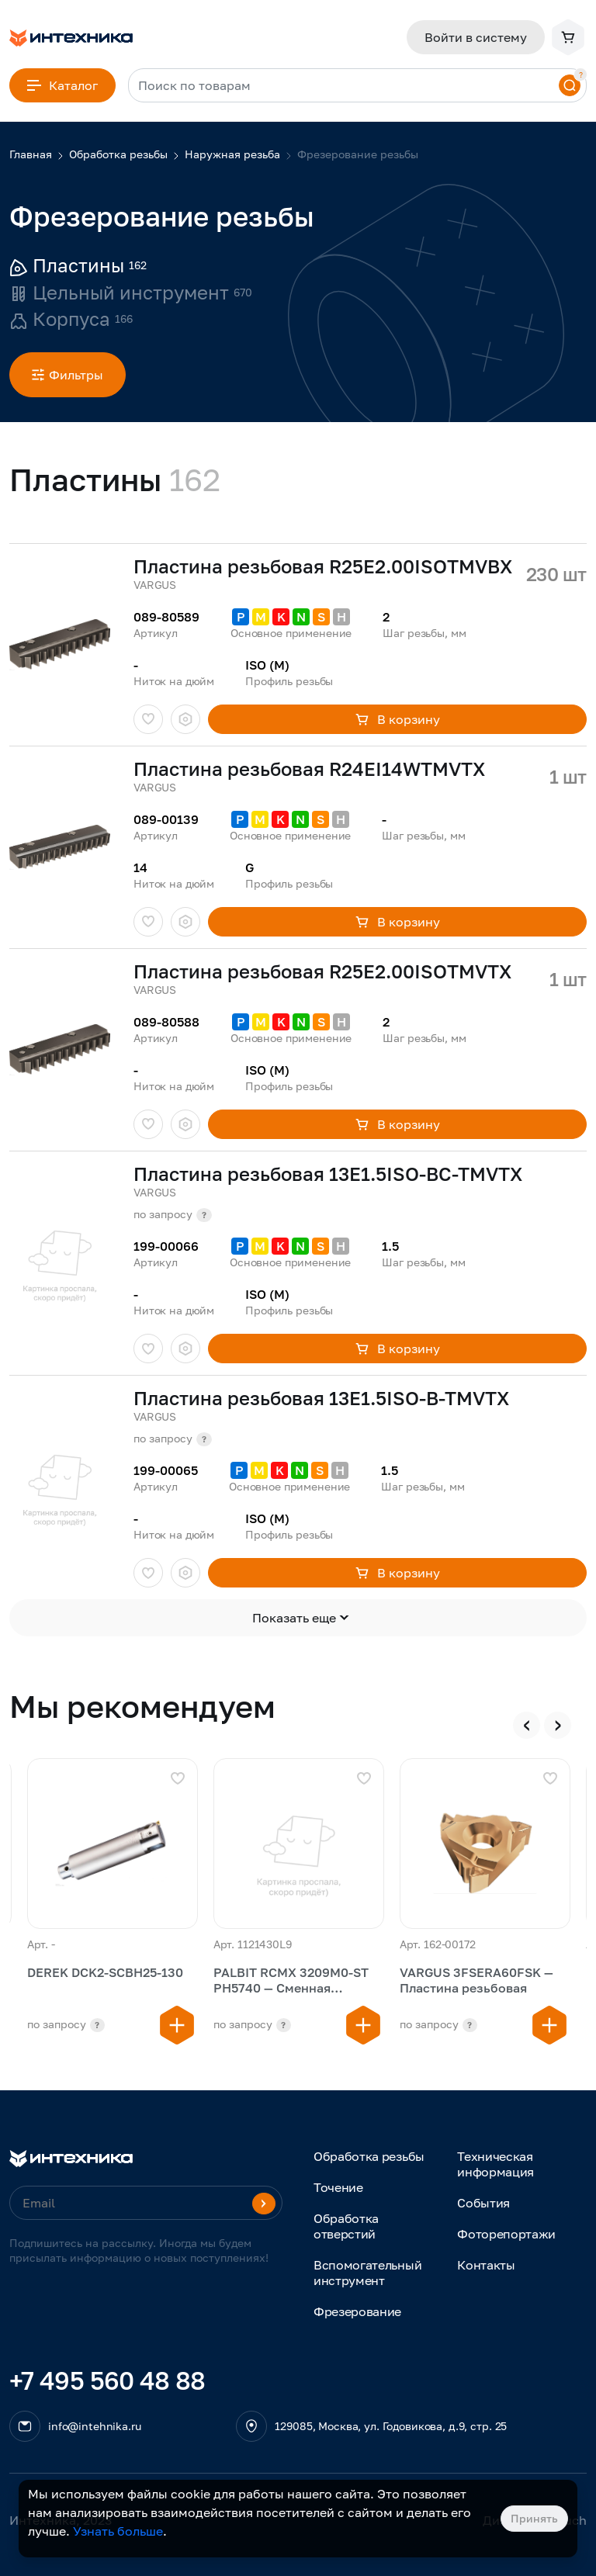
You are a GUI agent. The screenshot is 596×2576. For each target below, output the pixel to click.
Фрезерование (357, 2311)
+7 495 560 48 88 (107, 2380)
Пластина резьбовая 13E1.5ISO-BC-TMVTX (327, 1174)
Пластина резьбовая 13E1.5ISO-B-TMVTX (321, 1398)
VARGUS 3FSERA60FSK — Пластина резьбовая (476, 1980)
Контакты (486, 2265)
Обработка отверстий (346, 2226)
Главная (30, 154)
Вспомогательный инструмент (367, 2272)
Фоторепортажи (506, 2234)
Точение (338, 2187)
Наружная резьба (232, 154)
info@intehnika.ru (94, 2425)
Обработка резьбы (118, 154)
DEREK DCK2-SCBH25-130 (105, 1972)
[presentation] (526, 1725)
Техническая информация (495, 2164)
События (483, 2203)
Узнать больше (118, 2531)
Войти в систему (475, 37)
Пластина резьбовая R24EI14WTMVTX (309, 769)
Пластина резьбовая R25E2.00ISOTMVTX (322, 971)
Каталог (62, 85)
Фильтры (67, 375)
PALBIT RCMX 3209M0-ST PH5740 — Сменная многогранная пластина (291, 1981)
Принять (534, 2518)
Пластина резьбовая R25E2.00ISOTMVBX (322, 566)
